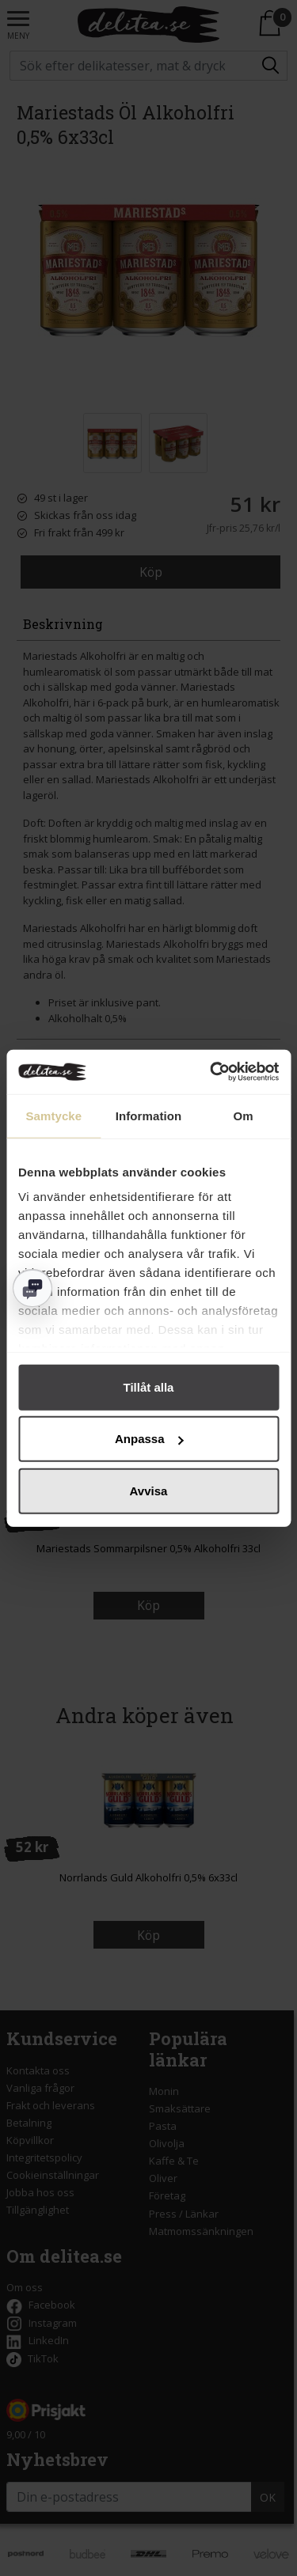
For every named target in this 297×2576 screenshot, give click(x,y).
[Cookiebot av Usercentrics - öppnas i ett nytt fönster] (211, 1072)
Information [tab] (149, 1115)
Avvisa (149, 1490)
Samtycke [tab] (53, 1115)
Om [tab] (243, 1115)
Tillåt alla (149, 1386)
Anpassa (149, 1438)
